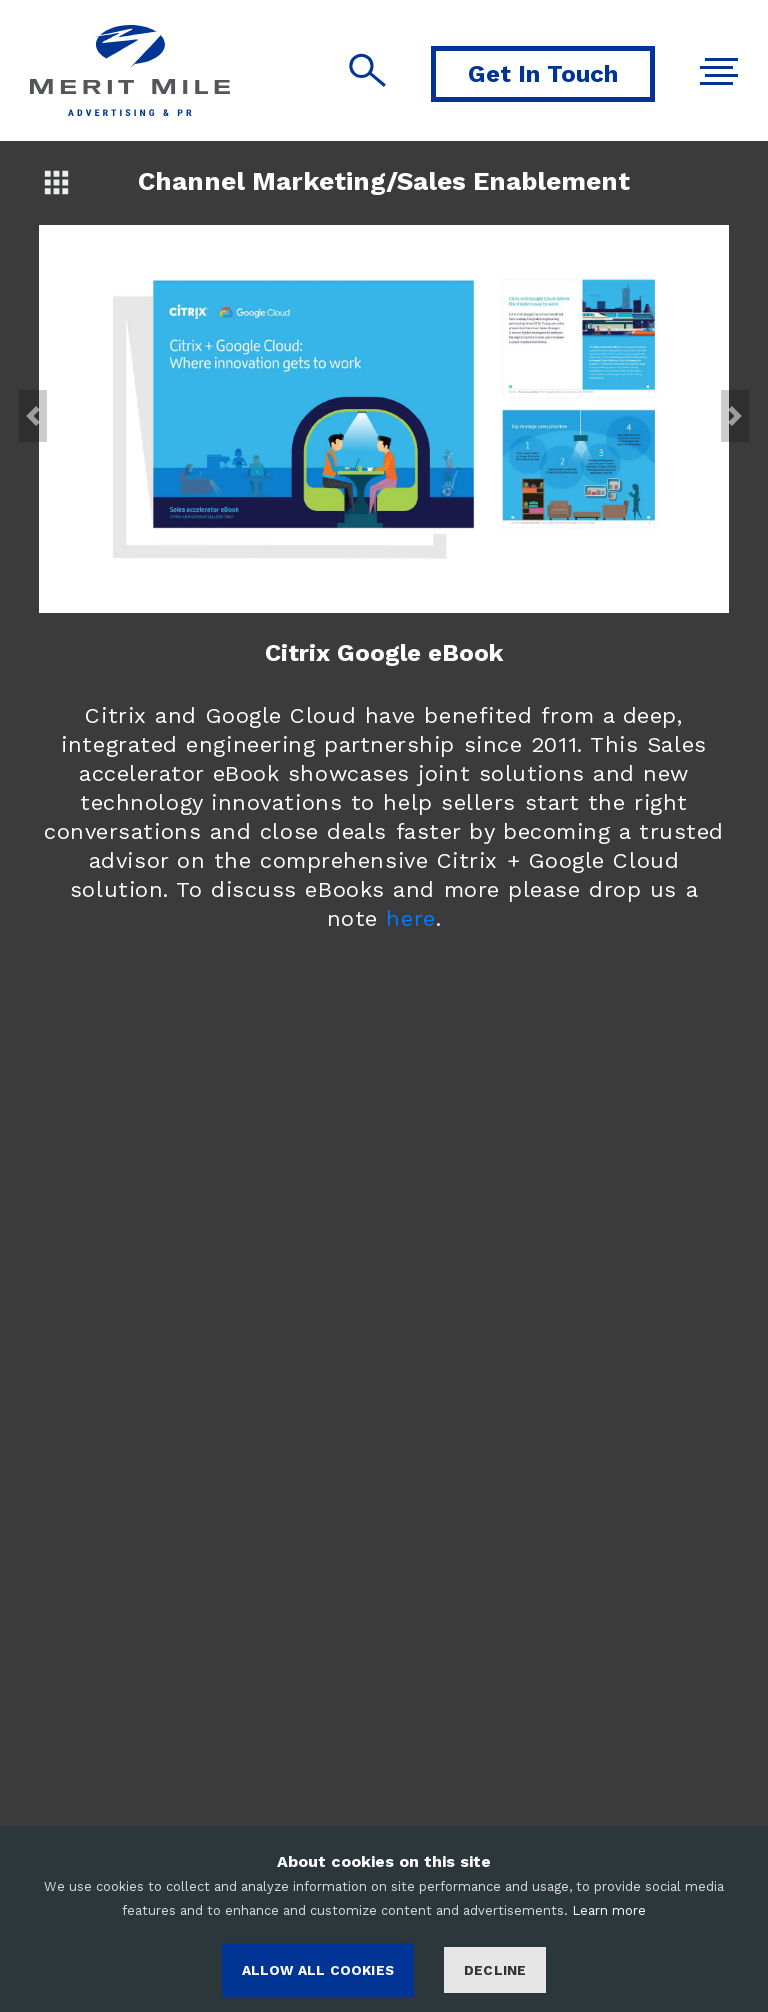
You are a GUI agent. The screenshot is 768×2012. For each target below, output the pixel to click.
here (410, 918)
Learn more (609, 1910)
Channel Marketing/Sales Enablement (384, 181)
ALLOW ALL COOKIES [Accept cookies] (318, 1970)
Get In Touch (543, 74)
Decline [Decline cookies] (495, 1970)
